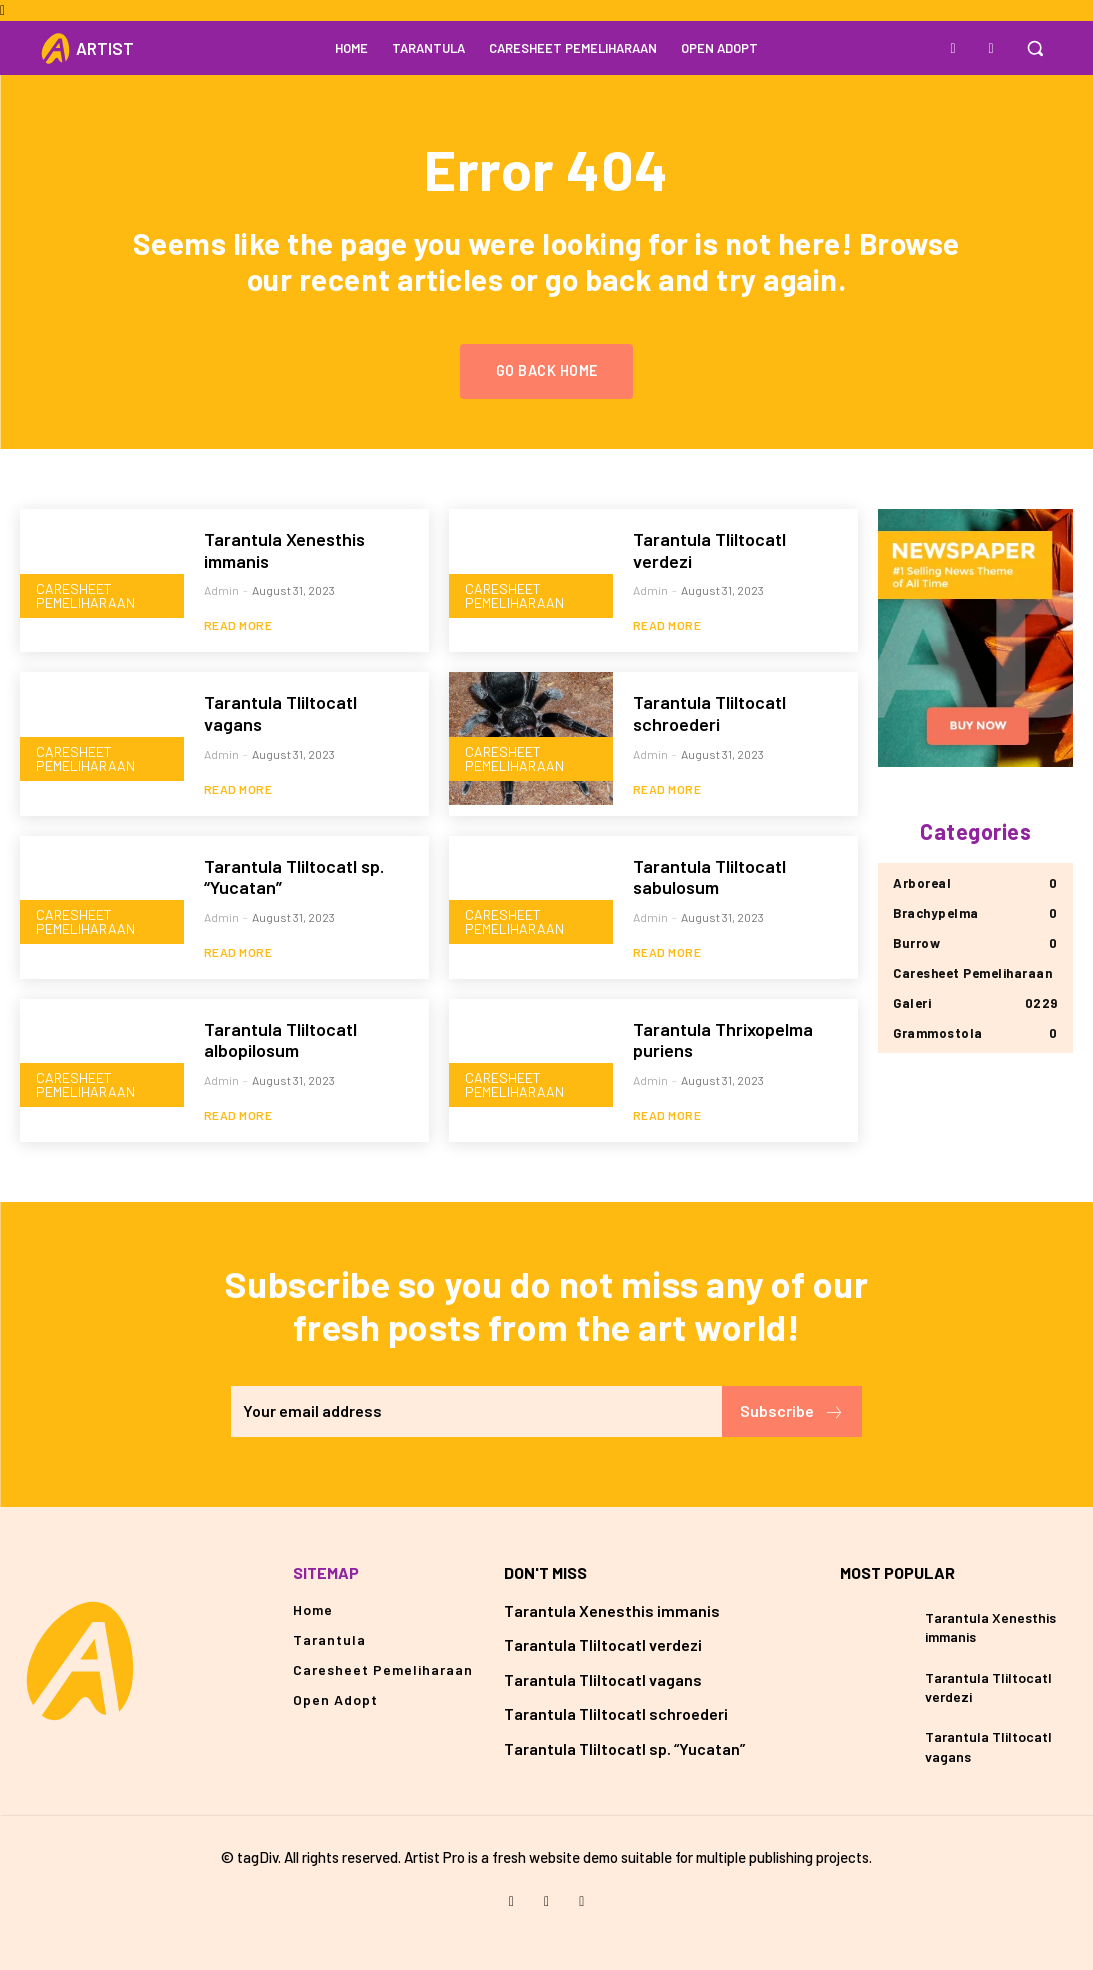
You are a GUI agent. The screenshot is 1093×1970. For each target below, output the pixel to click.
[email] (477, 1411)
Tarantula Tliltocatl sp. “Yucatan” (294, 877)
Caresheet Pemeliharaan (85, 595)
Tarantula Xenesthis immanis (284, 550)
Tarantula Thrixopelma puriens (723, 1040)
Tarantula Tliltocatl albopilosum (280, 1040)
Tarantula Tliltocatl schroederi (709, 713)
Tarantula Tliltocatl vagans (603, 1679)
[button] (1035, 48)
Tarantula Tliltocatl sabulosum (709, 877)
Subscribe (792, 1411)
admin (221, 590)
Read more (238, 625)
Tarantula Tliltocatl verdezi (709, 550)
